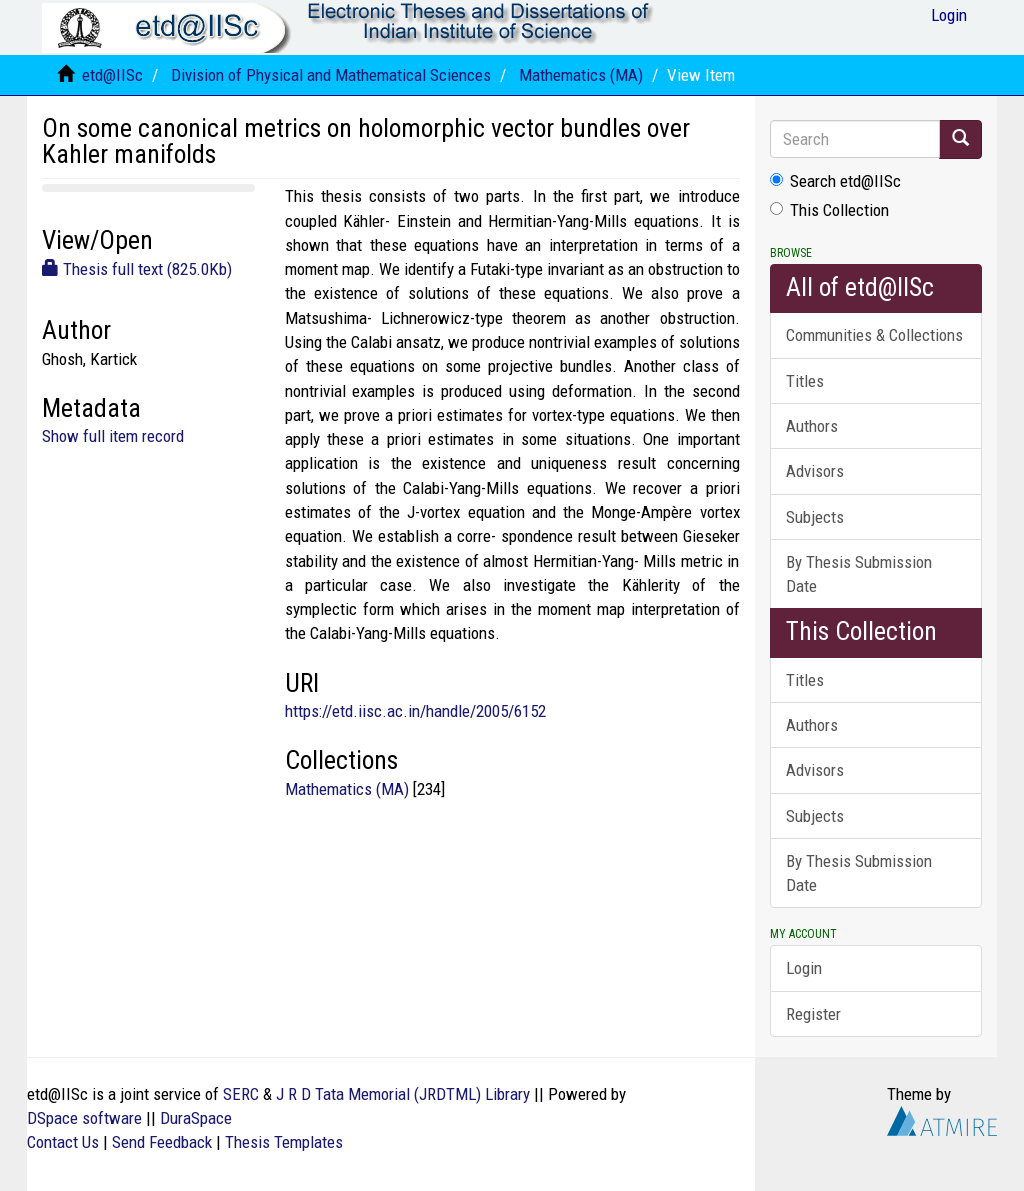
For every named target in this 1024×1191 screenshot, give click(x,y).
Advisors (815, 471)
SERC (241, 1094)
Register (813, 1014)
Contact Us (63, 1142)
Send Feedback (162, 1142)
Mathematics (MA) (581, 75)
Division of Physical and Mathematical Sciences (331, 75)
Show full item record (113, 436)
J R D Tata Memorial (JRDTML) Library (403, 1094)
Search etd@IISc (835, 181)
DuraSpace (196, 1118)
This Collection (829, 210)
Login (804, 968)
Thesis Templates (284, 1142)
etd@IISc (112, 75)
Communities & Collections (874, 335)
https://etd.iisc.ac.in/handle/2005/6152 (415, 711)
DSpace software (84, 1118)
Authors (812, 426)
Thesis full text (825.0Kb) (137, 269)
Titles (805, 381)
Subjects (815, 517)
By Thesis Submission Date (859, 574)
